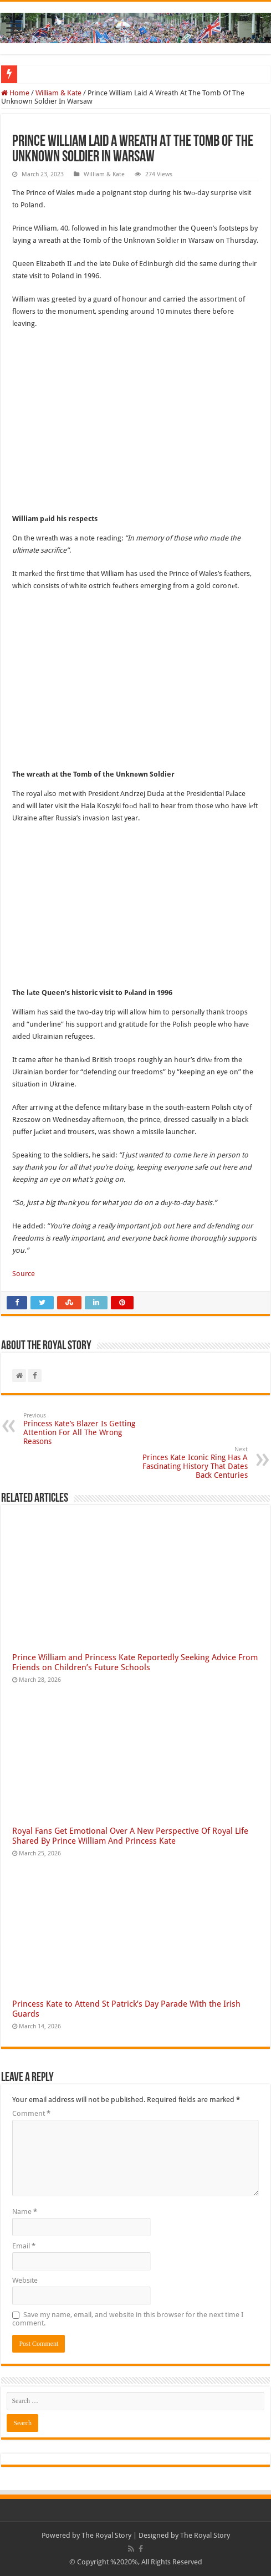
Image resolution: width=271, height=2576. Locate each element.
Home (15, 93)
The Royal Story (106, 2535)
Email (23, 2246)
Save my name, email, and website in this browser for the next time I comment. (127, 2318)
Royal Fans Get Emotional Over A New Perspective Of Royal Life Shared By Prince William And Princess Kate (130, 1836)
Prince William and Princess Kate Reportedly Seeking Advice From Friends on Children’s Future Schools (135, 1662)
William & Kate (58, 93)
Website (25, 2280)
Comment (31, 2113)
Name (24, 2211)
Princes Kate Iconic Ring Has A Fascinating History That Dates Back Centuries (191, 1463)
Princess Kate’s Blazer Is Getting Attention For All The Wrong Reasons (80, 1429)
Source (23, 1273)
